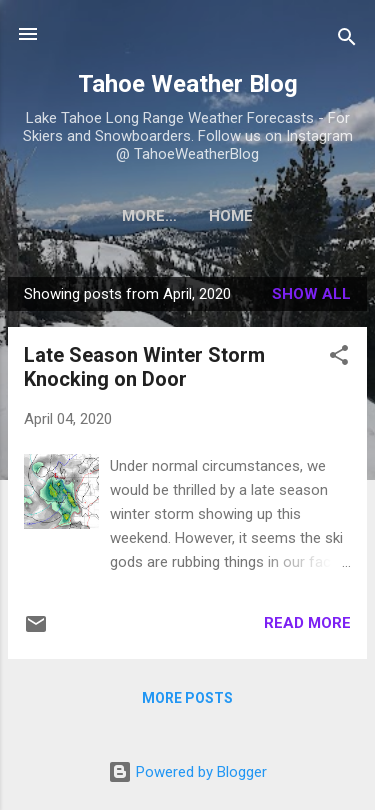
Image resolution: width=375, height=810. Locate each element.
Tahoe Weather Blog (188, 84)
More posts (187, 698)
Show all (311, 294)
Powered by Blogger (187, 772)
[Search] (347, 40)
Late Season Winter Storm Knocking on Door (144, 367)
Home (188, 216)
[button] (339, 358)
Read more (307, 623)
